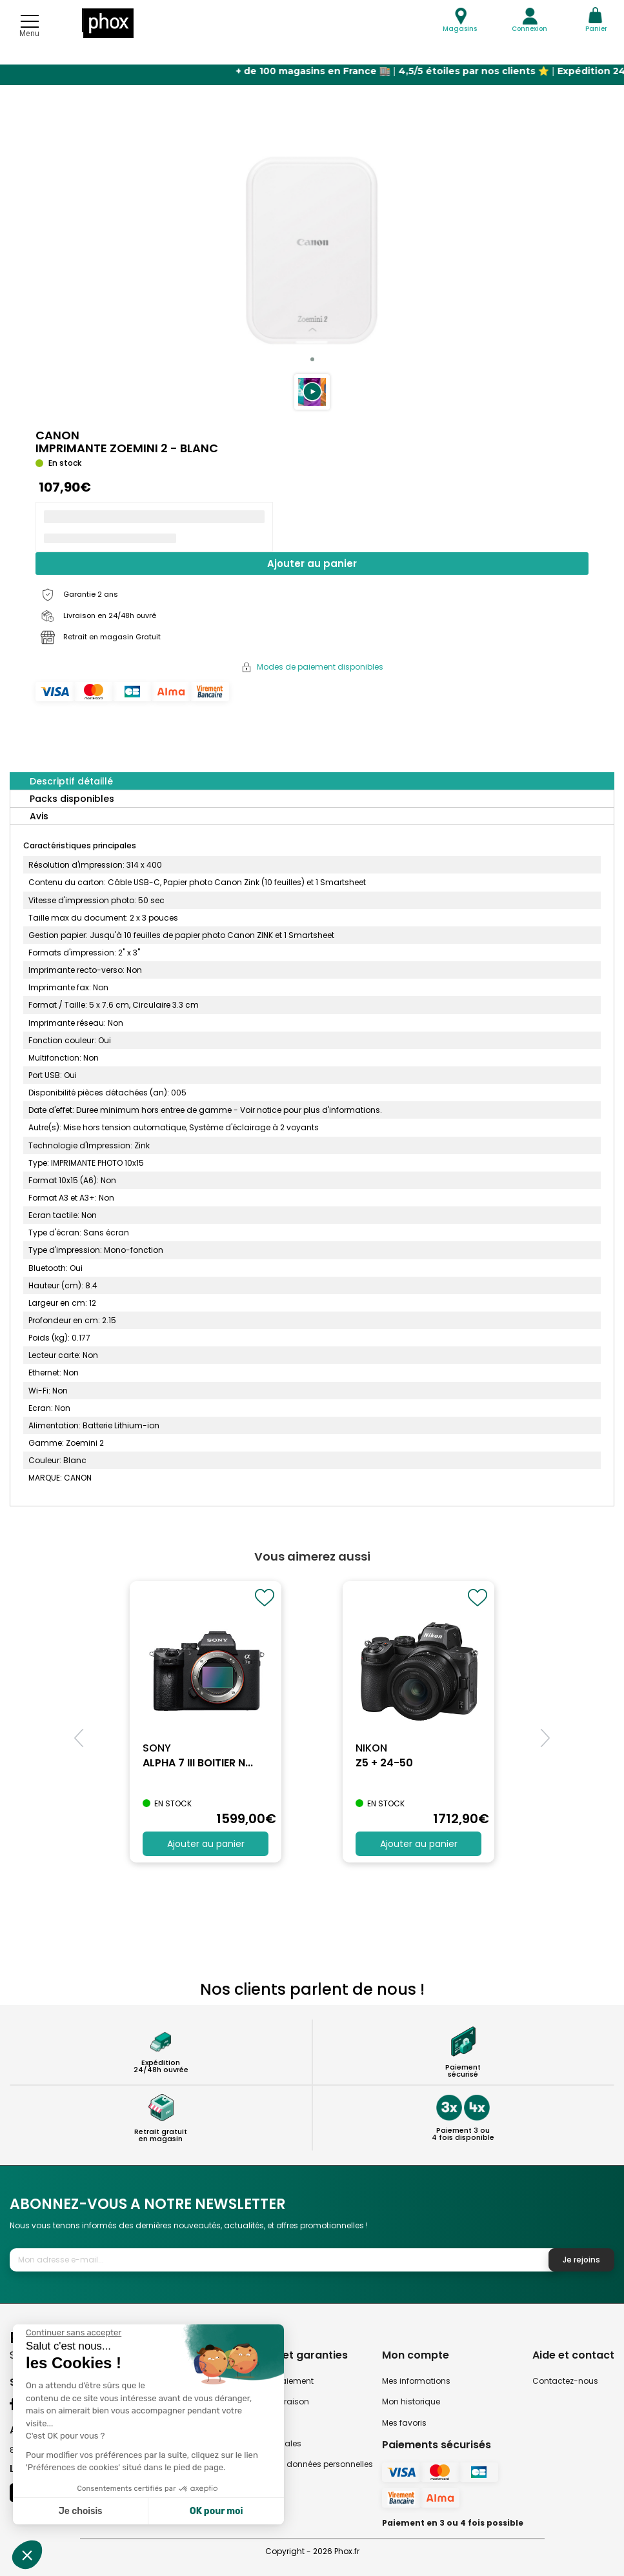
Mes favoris (404, 2422)
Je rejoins (581, 2259)
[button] (312, 392)
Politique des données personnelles (304, 2464)
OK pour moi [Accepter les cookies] (216, 2511)
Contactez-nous (565, 2380)
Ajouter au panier (312, 563)
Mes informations (416, 2380)
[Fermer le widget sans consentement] (73, 2332)
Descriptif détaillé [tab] (71, 781)
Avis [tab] (39, 816)
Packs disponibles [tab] (72, 798)
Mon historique (411, 2401)
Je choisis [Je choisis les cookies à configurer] (81, 2511)
